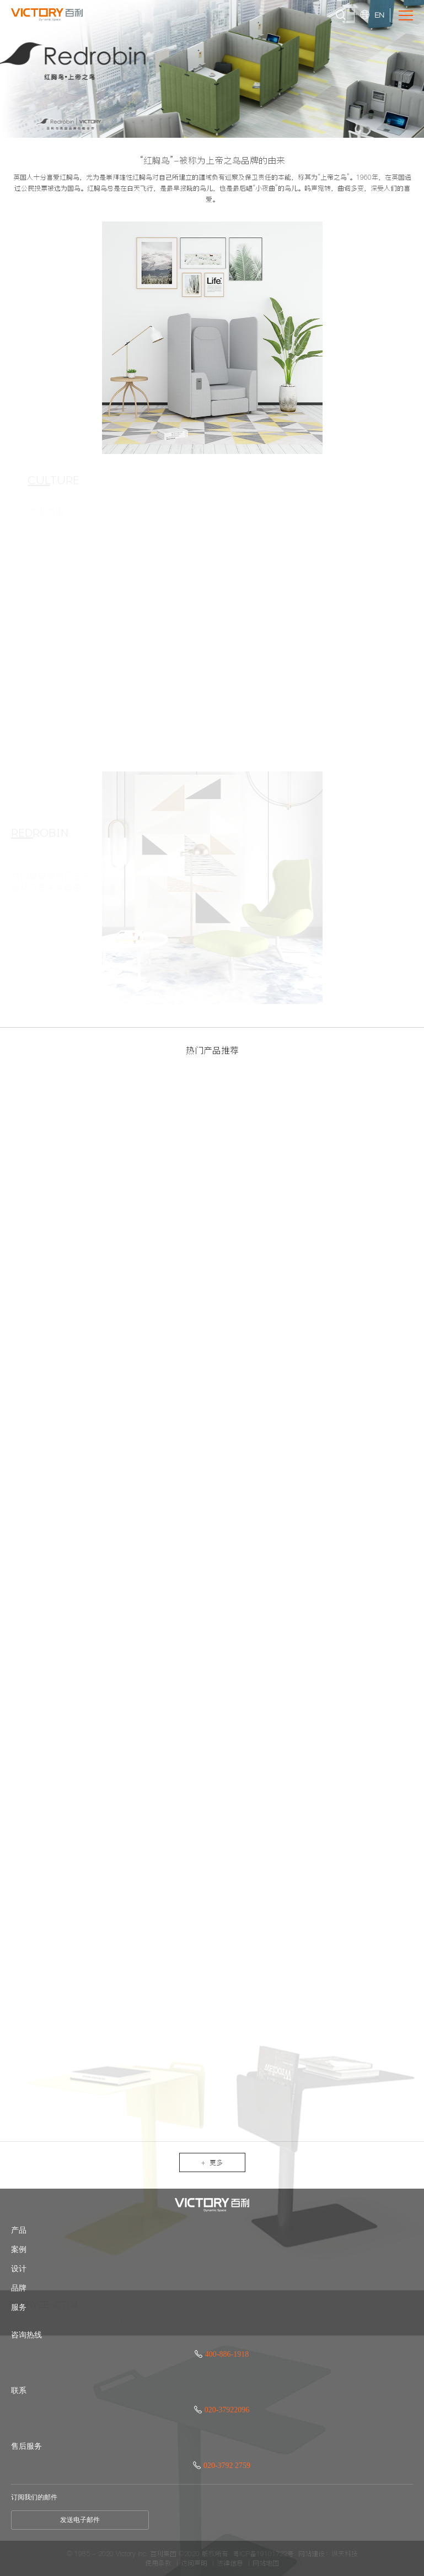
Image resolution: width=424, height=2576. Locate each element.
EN (379, 15)
